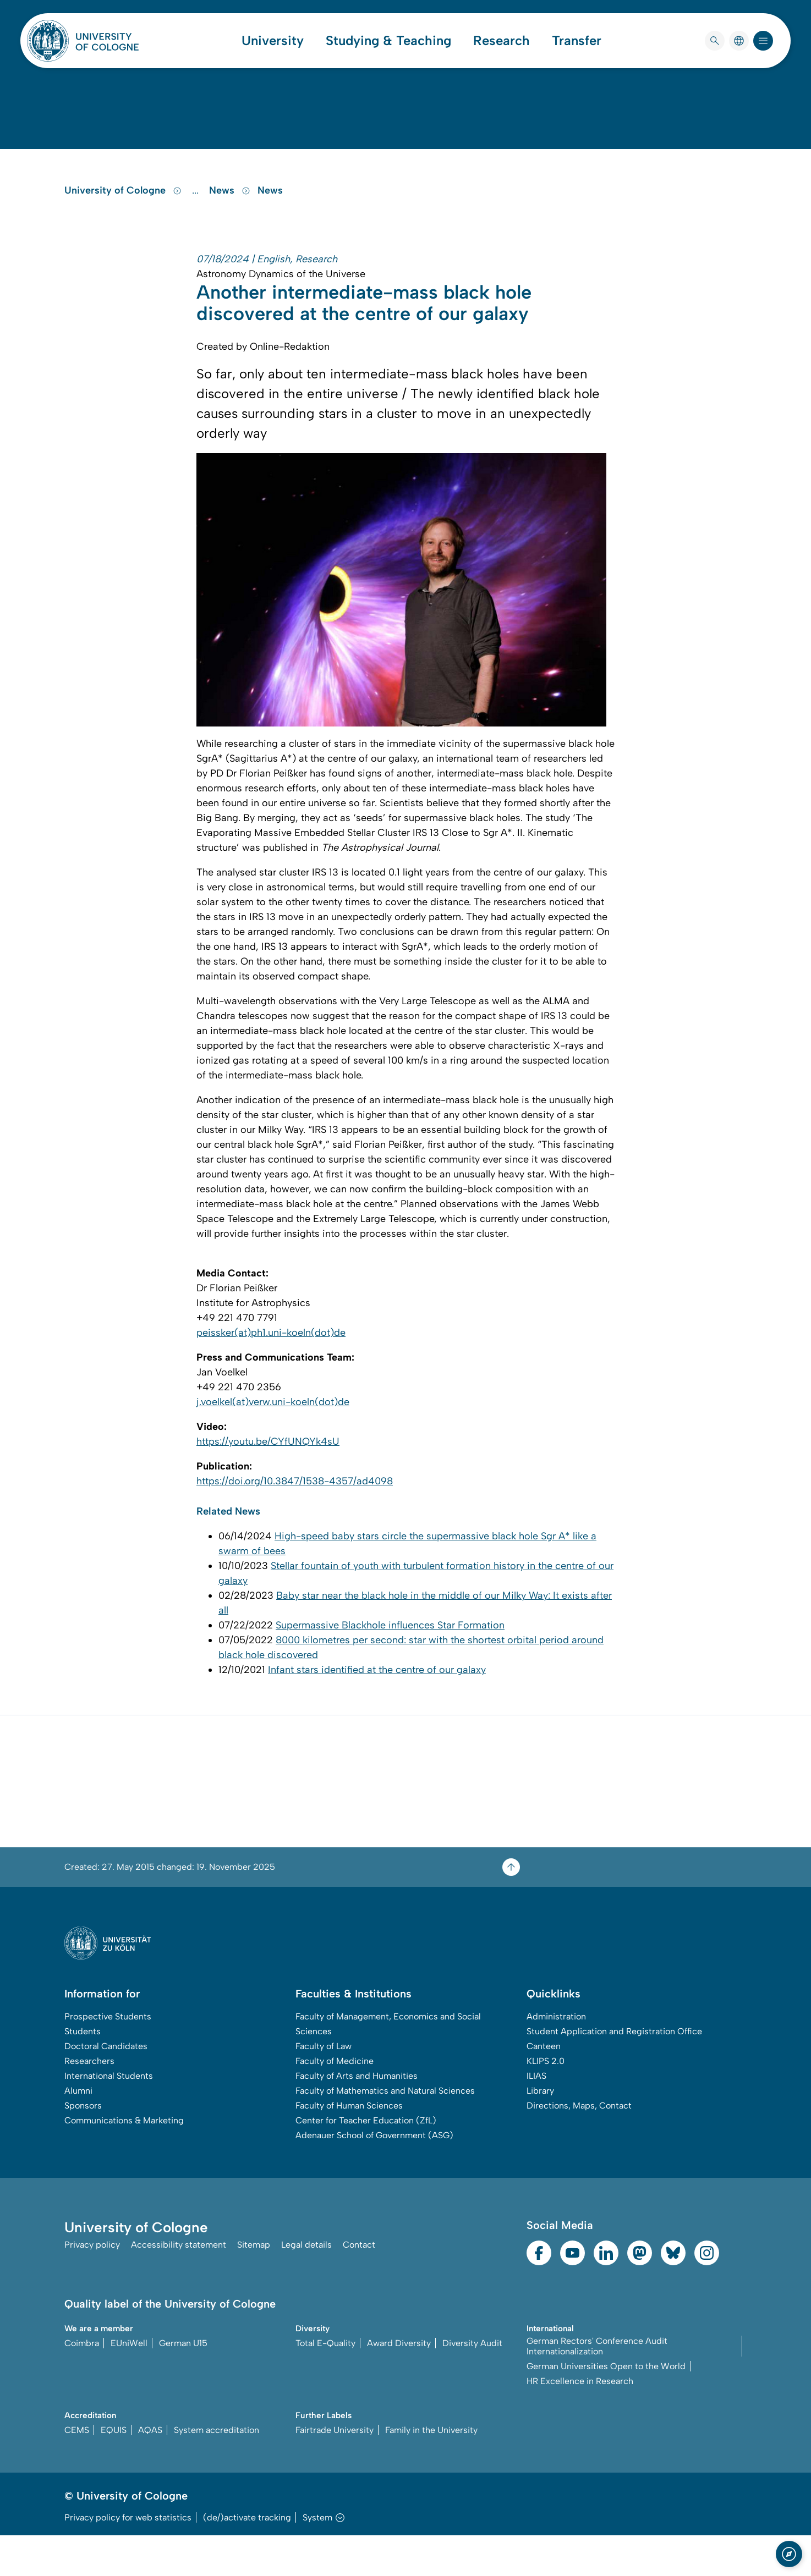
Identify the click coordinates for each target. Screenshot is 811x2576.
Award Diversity (399, 2382)
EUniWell (129, 2382)
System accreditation (216, 2470)
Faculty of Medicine (334, 2100)
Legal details (306, 2285)
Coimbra (81, 2382)
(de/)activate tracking (247, 2558)
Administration (556, 2055)
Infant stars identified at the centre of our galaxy (377, 1709)
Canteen (544, 2085)
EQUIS (114, 2470)
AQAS (150, 2470)
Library (540, 2129)
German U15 (183, 2382)
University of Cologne (124, 217)
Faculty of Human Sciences (349, 2144)
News (231, 217)
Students (82, 2070)
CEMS (76, 2470)
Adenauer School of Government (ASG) (374, 2174)
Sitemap (253, 2285)
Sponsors (83, 2144)
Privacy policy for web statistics (127, 2558)
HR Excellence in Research (580, 2420)
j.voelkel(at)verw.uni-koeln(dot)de (272, 1438)
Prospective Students (107, 2055)
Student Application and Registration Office (614, 2070)
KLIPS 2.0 (546, 2100)
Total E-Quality (325, 2382)
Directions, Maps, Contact (579, 2144)
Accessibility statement (178, 2285)
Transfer (576, 40)
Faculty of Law (323, 2085)
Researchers (89, 2100)
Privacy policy (92, 2285)
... (196, 217)
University (273, 40)
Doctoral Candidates (105, 2085)
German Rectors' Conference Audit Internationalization (597, 2385)
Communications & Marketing (124, 2159)
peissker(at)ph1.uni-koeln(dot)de (271, 1369)
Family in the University (431, 2470)
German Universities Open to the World (606, 2406)
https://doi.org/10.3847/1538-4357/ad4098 (294, 1517)
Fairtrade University (334, 2470)
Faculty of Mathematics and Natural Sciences (385, 2129)
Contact (359, 2285)
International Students (108, 2115)
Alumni (78, 2129)
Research (501, 40)
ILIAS (536, 2115)
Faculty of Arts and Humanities (356, 2115)
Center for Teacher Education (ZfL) (365, 2159)
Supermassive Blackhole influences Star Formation (390, 1664)
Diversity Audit (472, 2382)
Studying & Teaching (388, 40)
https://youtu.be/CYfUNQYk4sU (267, 1478)
